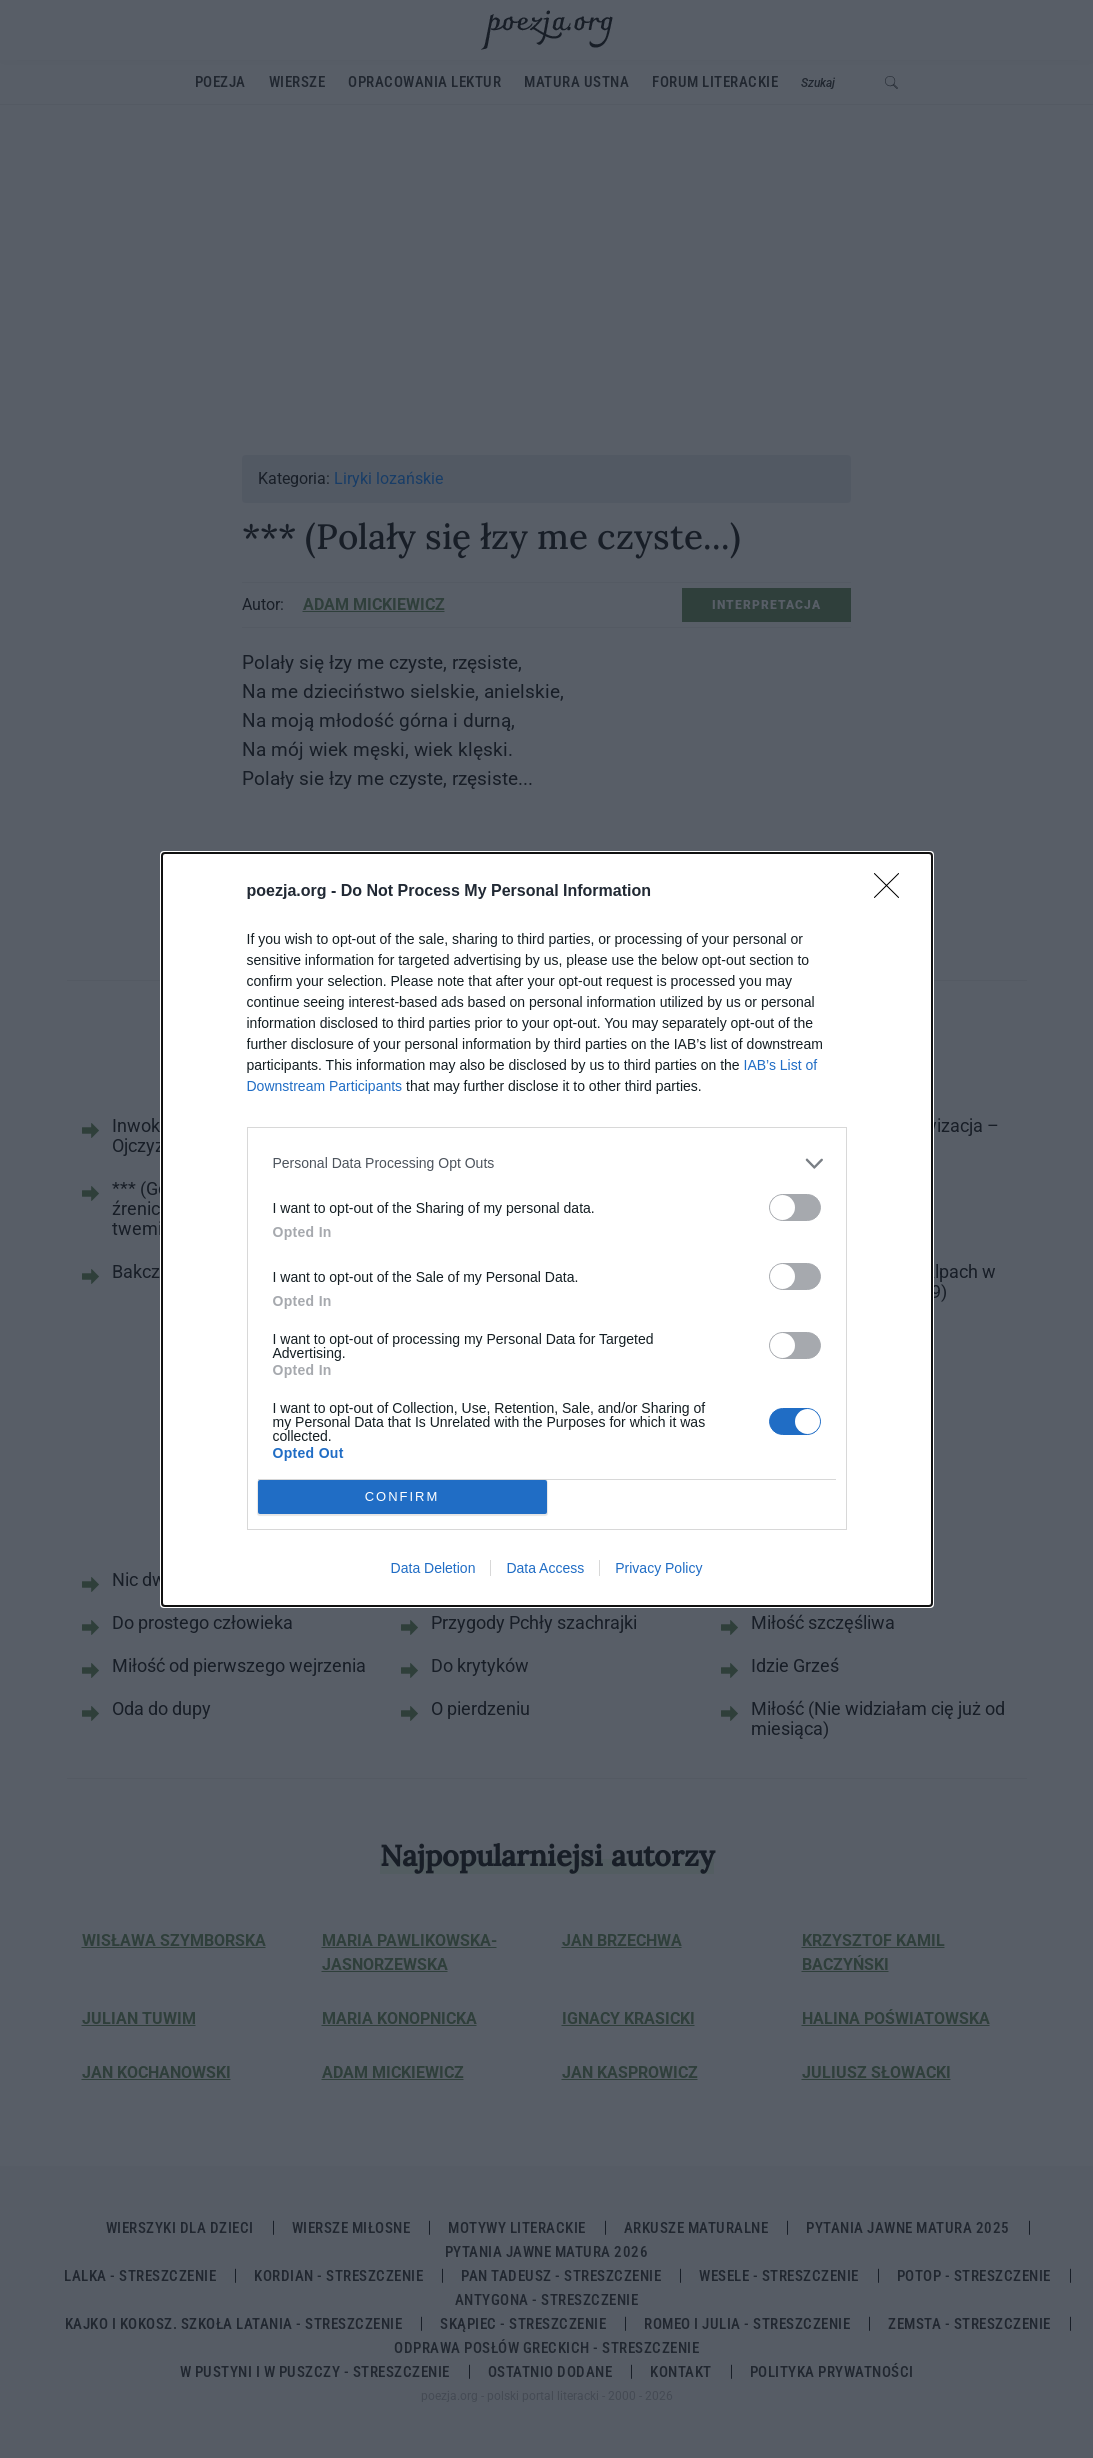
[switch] (795, 1207)
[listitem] (547, 1163)
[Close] (893, 892)
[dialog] (547, 1229)
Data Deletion (433, 1568)
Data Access (545, 1568)
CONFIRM (402, 1496)
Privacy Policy (658, 1568)
